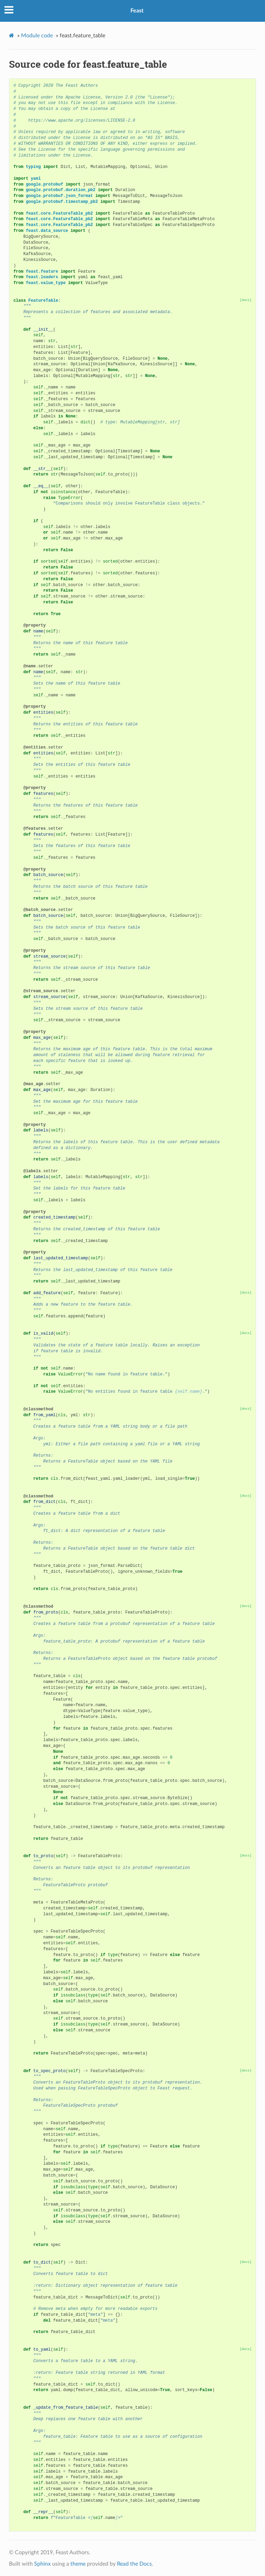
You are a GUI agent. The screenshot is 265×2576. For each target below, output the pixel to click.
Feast (137, 10)
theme (78, 2564)
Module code (37, 35)
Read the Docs (134, 2564)
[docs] (246, 300)
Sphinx (42, 2564)
